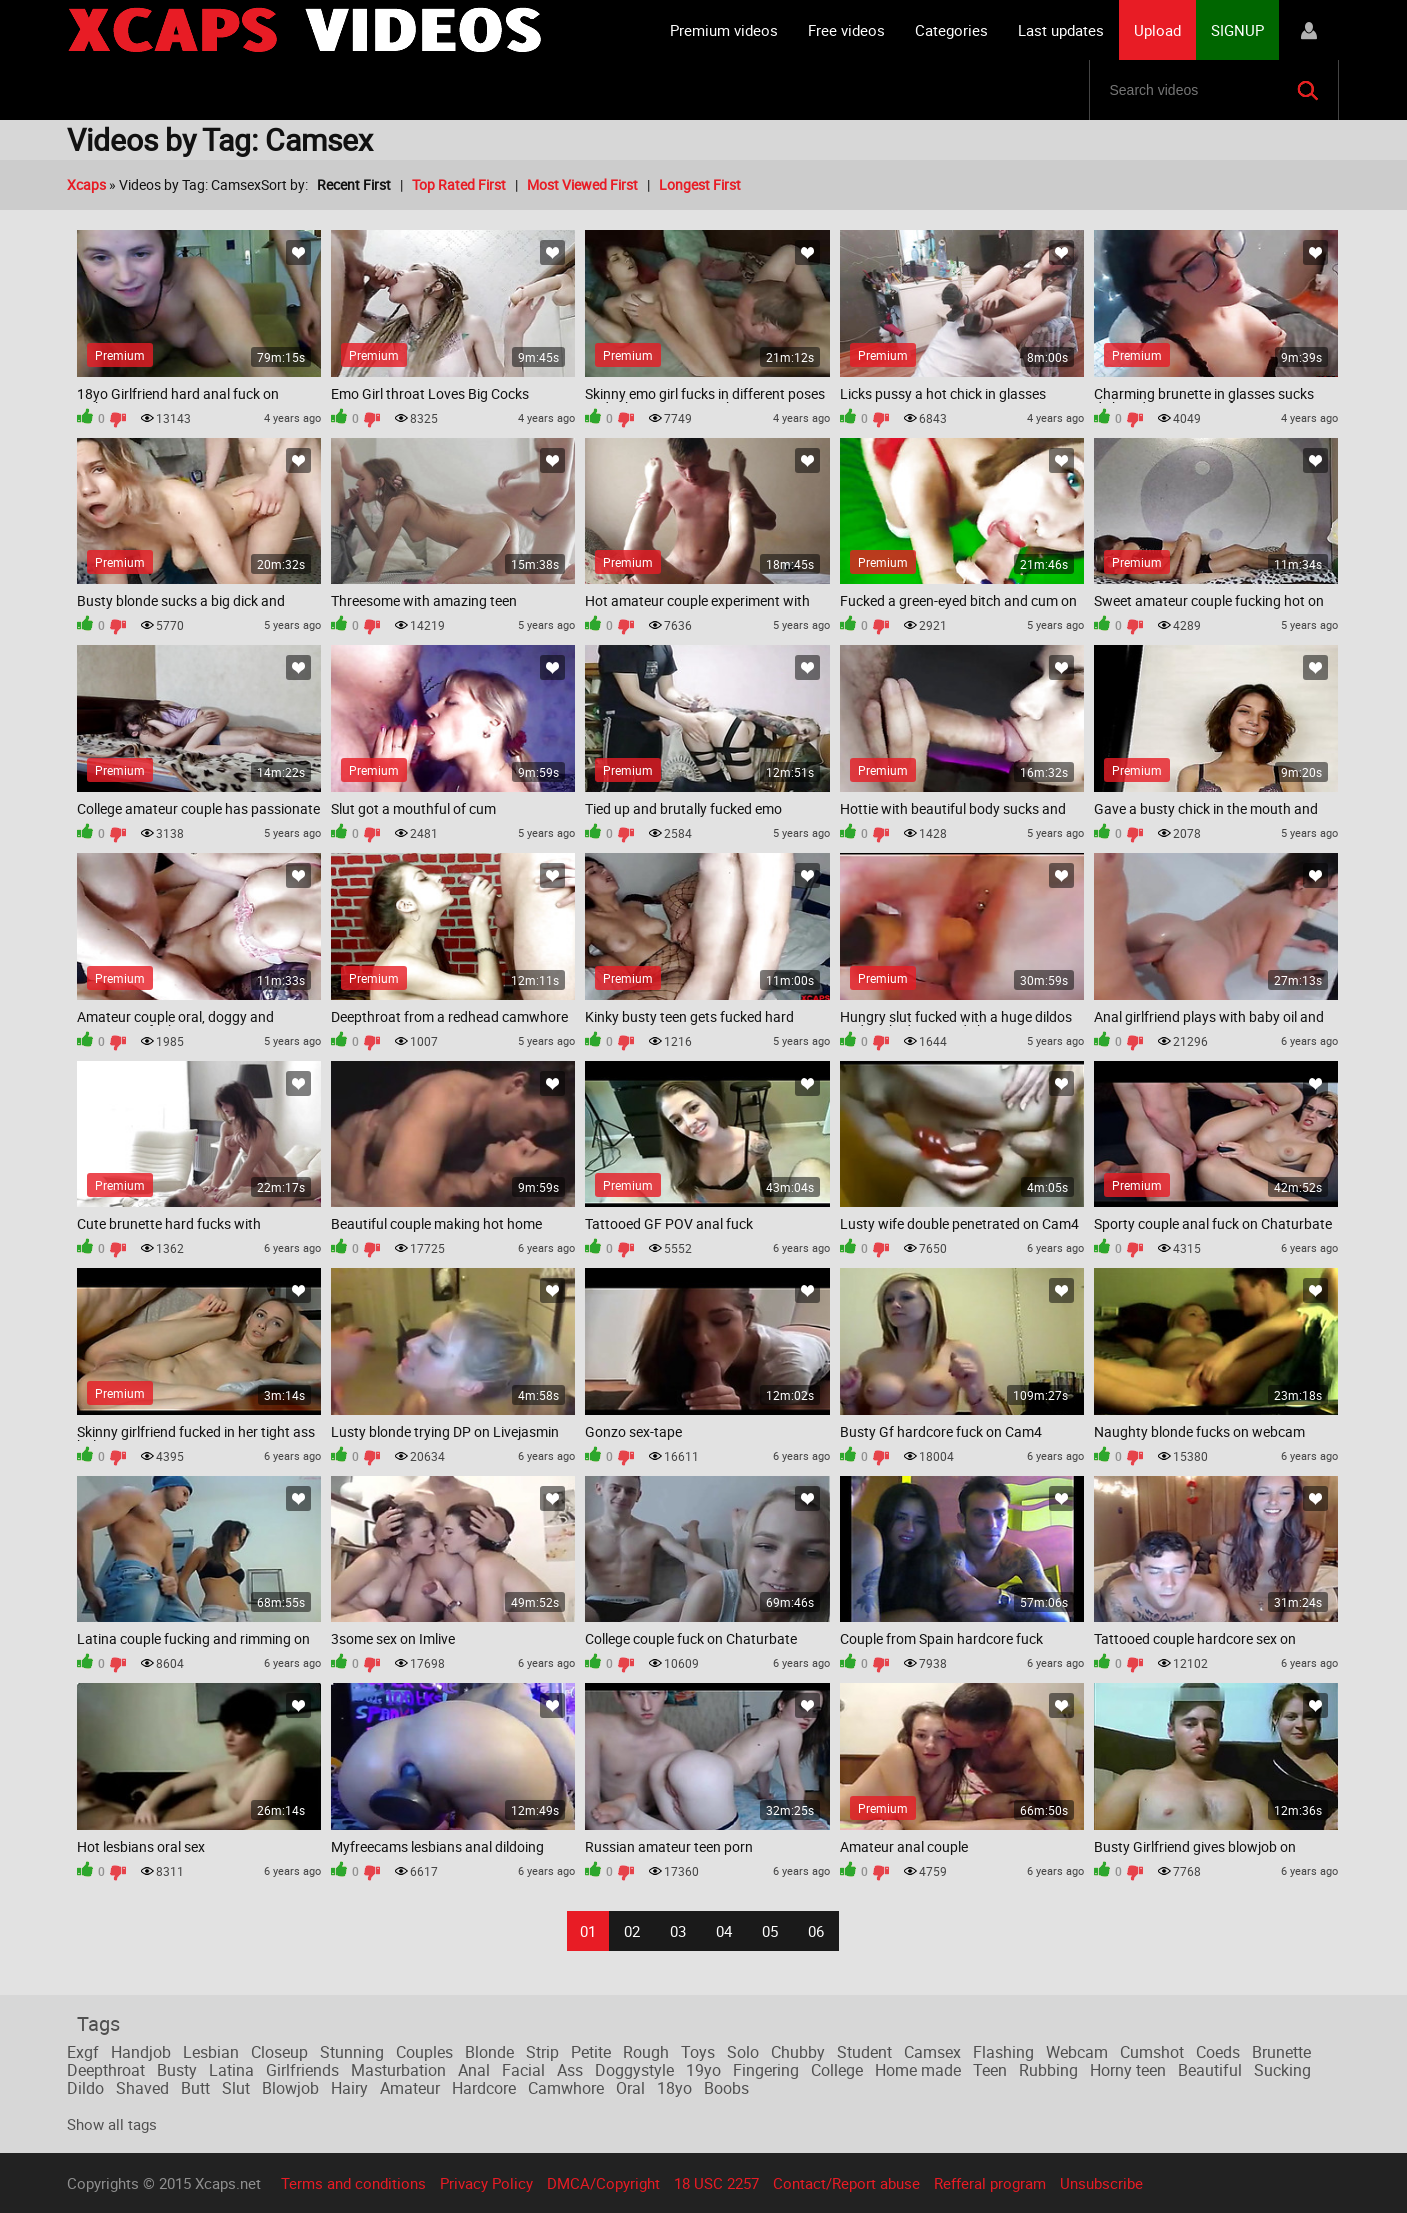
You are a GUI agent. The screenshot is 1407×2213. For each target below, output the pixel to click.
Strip (542, 2052)
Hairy (349, 2088)
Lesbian (211, 2052)
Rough (646, 2052)
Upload (1157, 30)
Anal (474, 2070)
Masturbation (398, 2070)
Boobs (726, 2088)
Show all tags (112, 2124)
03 (678, 1931)
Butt (195, 2088)
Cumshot (1152, 2052)
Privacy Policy (486, 2183)
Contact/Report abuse (846, 2183)
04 (724, 1931)
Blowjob (290, 2088)
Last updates (1061, 30)
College (837, 2070)
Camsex (932, 2052)
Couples (424, 2052)
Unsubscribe (1101, 2183)
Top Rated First (459, 184)
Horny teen (1128, 2070)
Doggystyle (634, 2070)
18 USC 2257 (716, 2183)
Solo (743, 2052)
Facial (523, 2070)
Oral (630, 2088)
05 (770, 1931)
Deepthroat (106, 2070)
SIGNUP (1237, 30)
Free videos (846, 30)
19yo (703, 2070)
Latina (231, 2070)
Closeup (279, 2052)
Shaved (142, 2088)
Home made (918, 2070)
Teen (990, 2070)
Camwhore (566, 2088)
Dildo (85, 2088)
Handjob (141, 2052)
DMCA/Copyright (603, 2183)
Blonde (489, 2052)
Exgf (83, 2052)
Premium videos (724, 30)
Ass (570, 2070)
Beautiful (1210, 2070)
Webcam (1077, 2052)
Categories (951, 30)
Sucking (1282, 2070)
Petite (591, 2052)
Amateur (410, 2088)
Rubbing (1048, 2070)
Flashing (1003, 2052)
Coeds (1218, 2052)
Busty (177, 2070)
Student (864, 2052)
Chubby (798, 2052)
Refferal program (990, 2183)
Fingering (766, 2070)
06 (816, 1931)
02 (632, 1931)
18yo (674, 2088)
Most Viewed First (582, 184)
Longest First (700, 184)
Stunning (352, 2052)
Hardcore (484, 2088)
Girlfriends (302, 2070)
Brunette (1281, 2052)
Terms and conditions (353, 2183)
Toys (698, 2052)
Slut (236, 2088)
